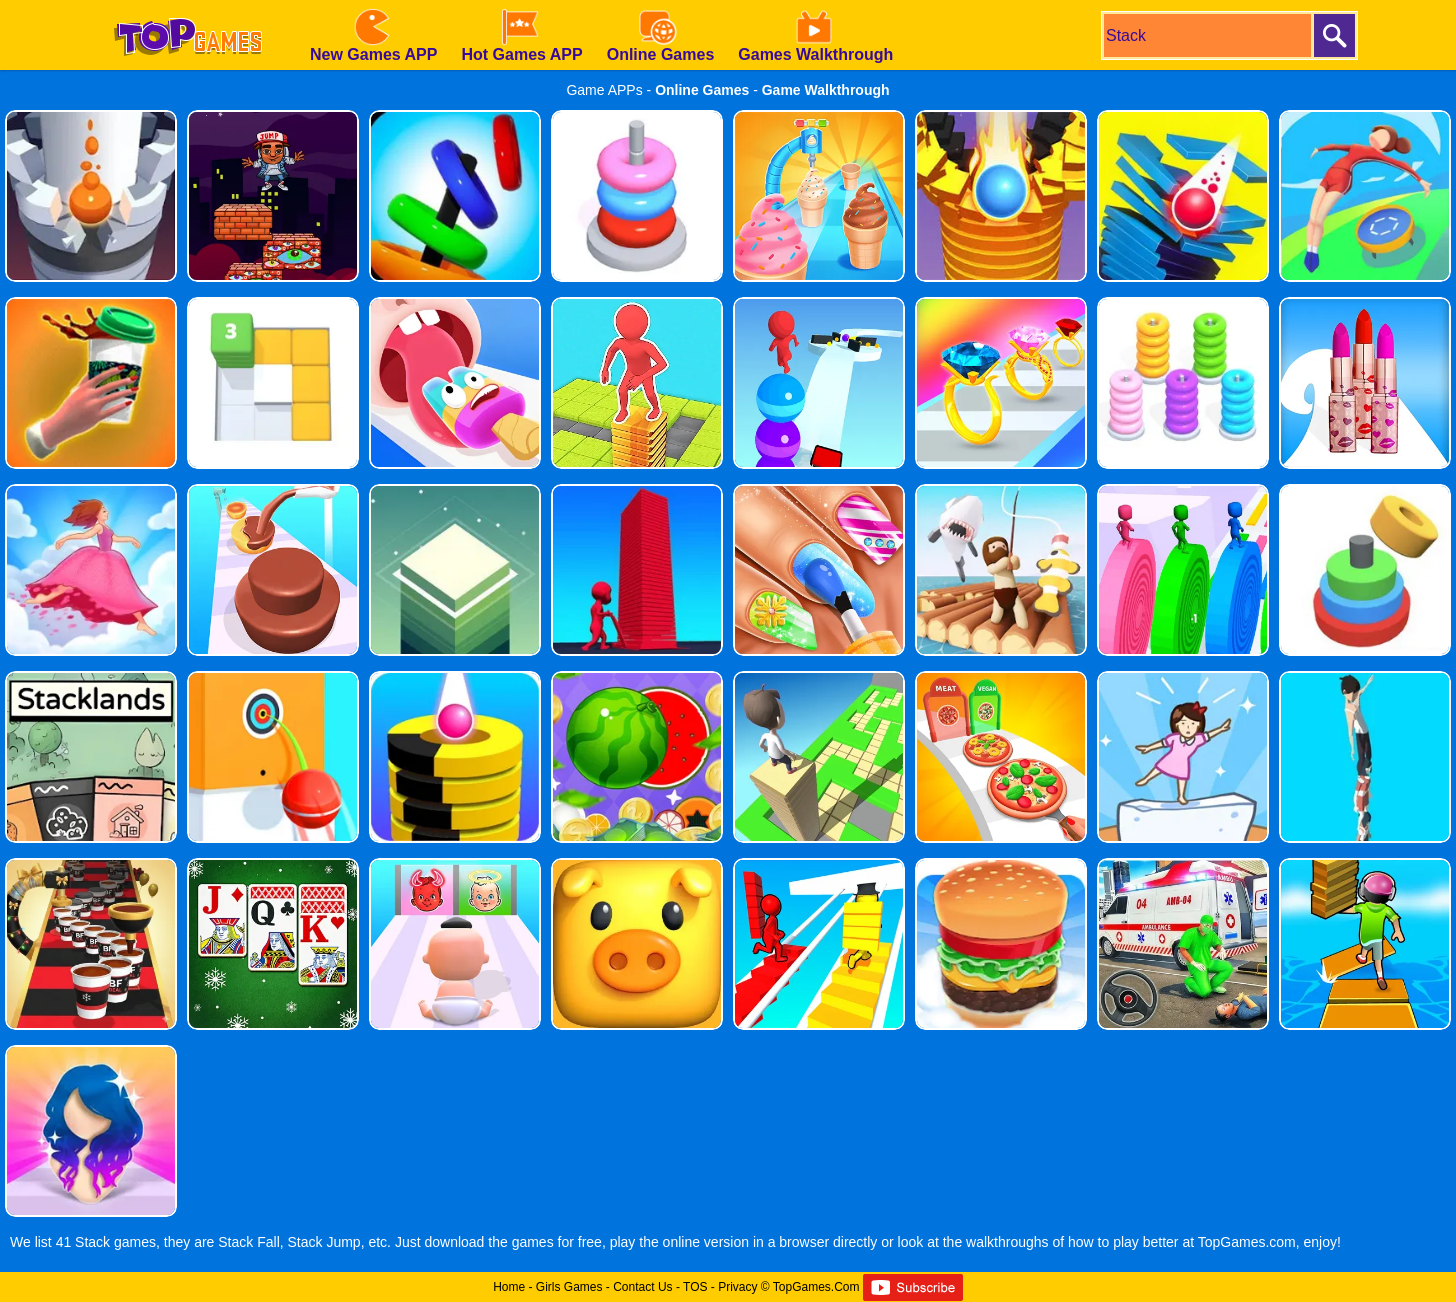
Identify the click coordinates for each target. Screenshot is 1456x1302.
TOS (695, 1287)
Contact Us (642, 1287)
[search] (1206, 35)
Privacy (737, 1287)
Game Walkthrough (826, 90)
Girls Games (569, 1287)
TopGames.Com (816, 1287)
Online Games (702, 90)
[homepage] (188, 7)
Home (509, 1287)
